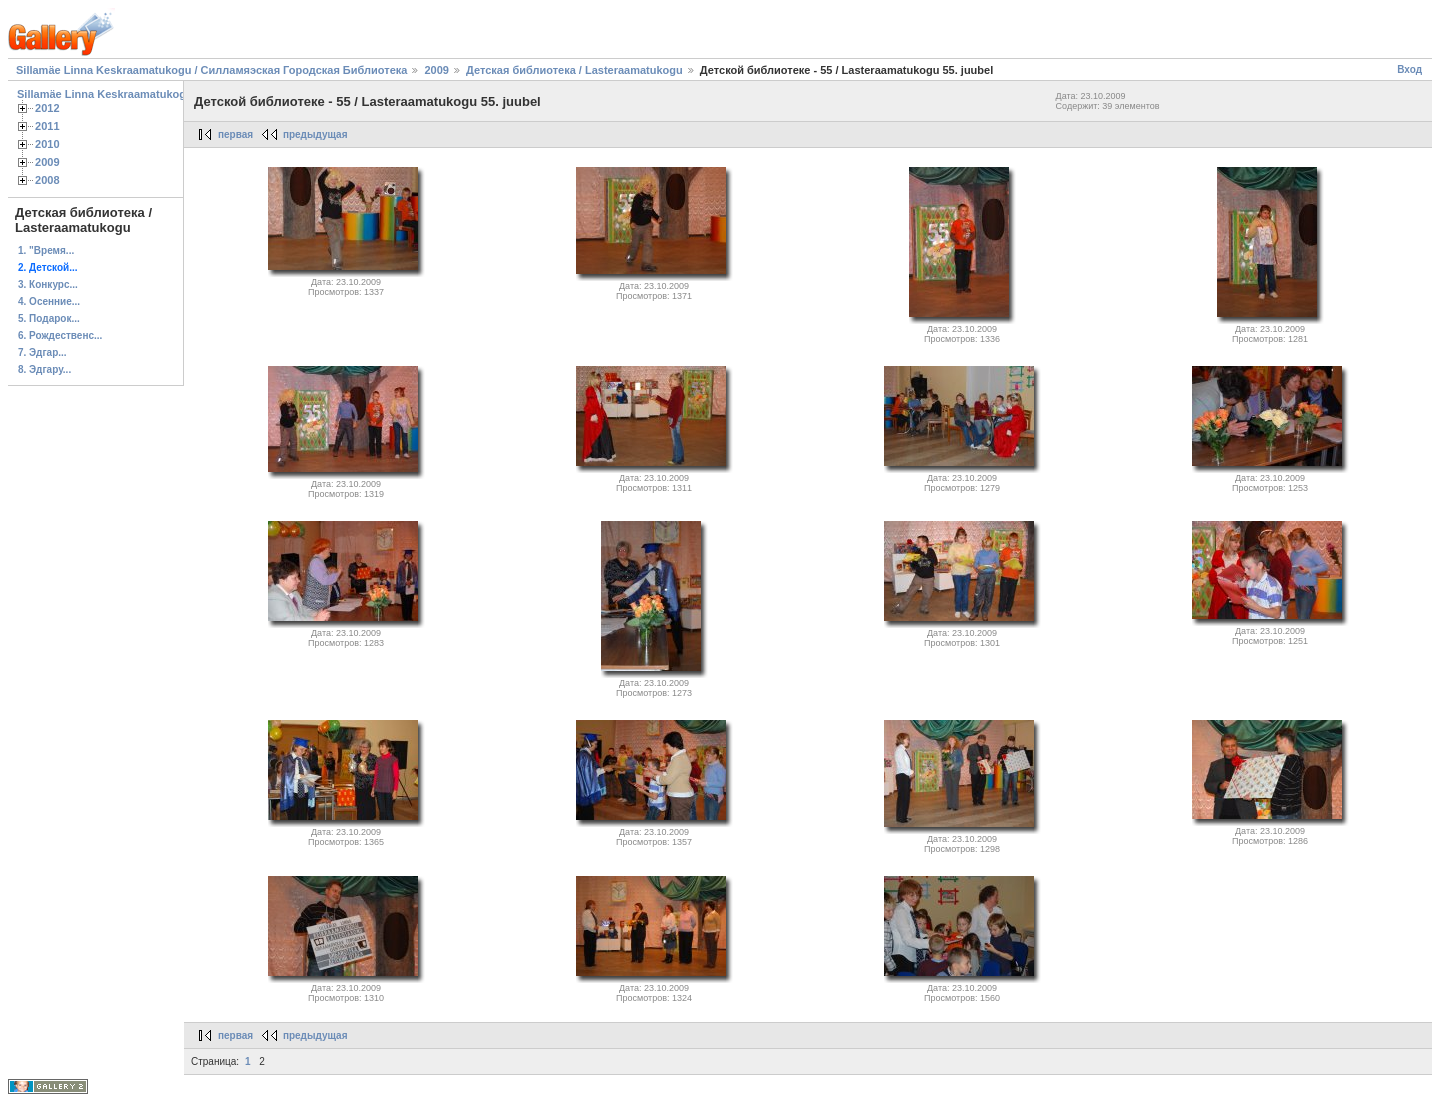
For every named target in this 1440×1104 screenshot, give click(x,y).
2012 (47, 108)
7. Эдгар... (42, 352)
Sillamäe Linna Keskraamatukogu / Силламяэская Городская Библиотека (211, 70)
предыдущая (315, 134)
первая (235, 134)
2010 (47, 144)
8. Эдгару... (44, 369)
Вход (1409, 69)
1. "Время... (46, 250)
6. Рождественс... (60, 335)
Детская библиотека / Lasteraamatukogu (574, 70)
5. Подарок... (49, 318)
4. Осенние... (49, 301)
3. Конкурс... (48, 284)
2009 (436, 70)
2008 (47, 180)
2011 (47, 126)
